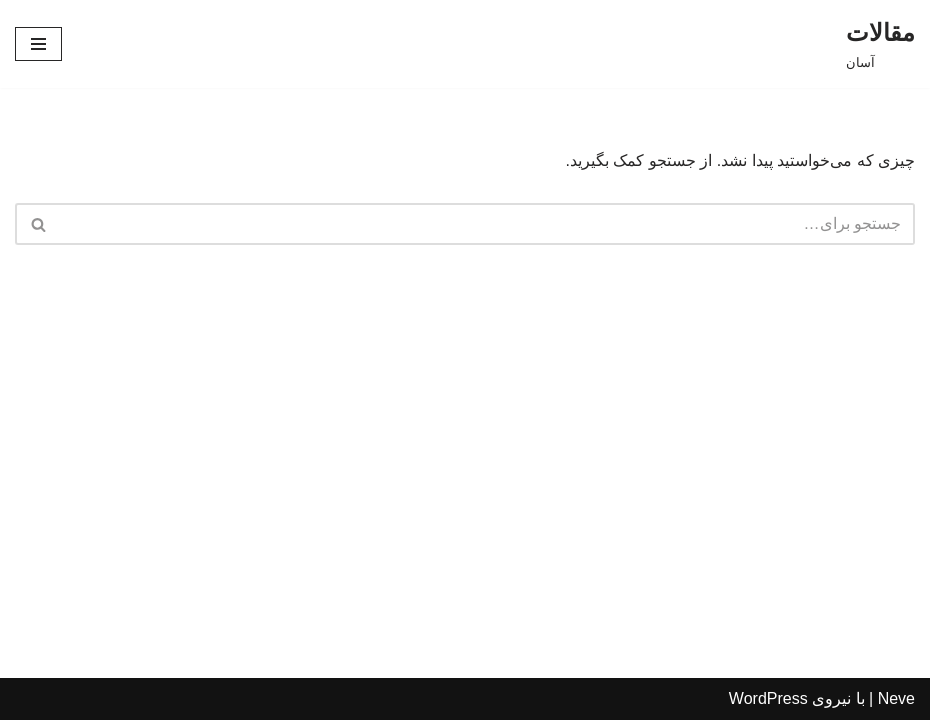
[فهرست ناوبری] (38, 44)
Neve (896, 698)
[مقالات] (880, 44)
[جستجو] (487, 224)
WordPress (768, 698)
